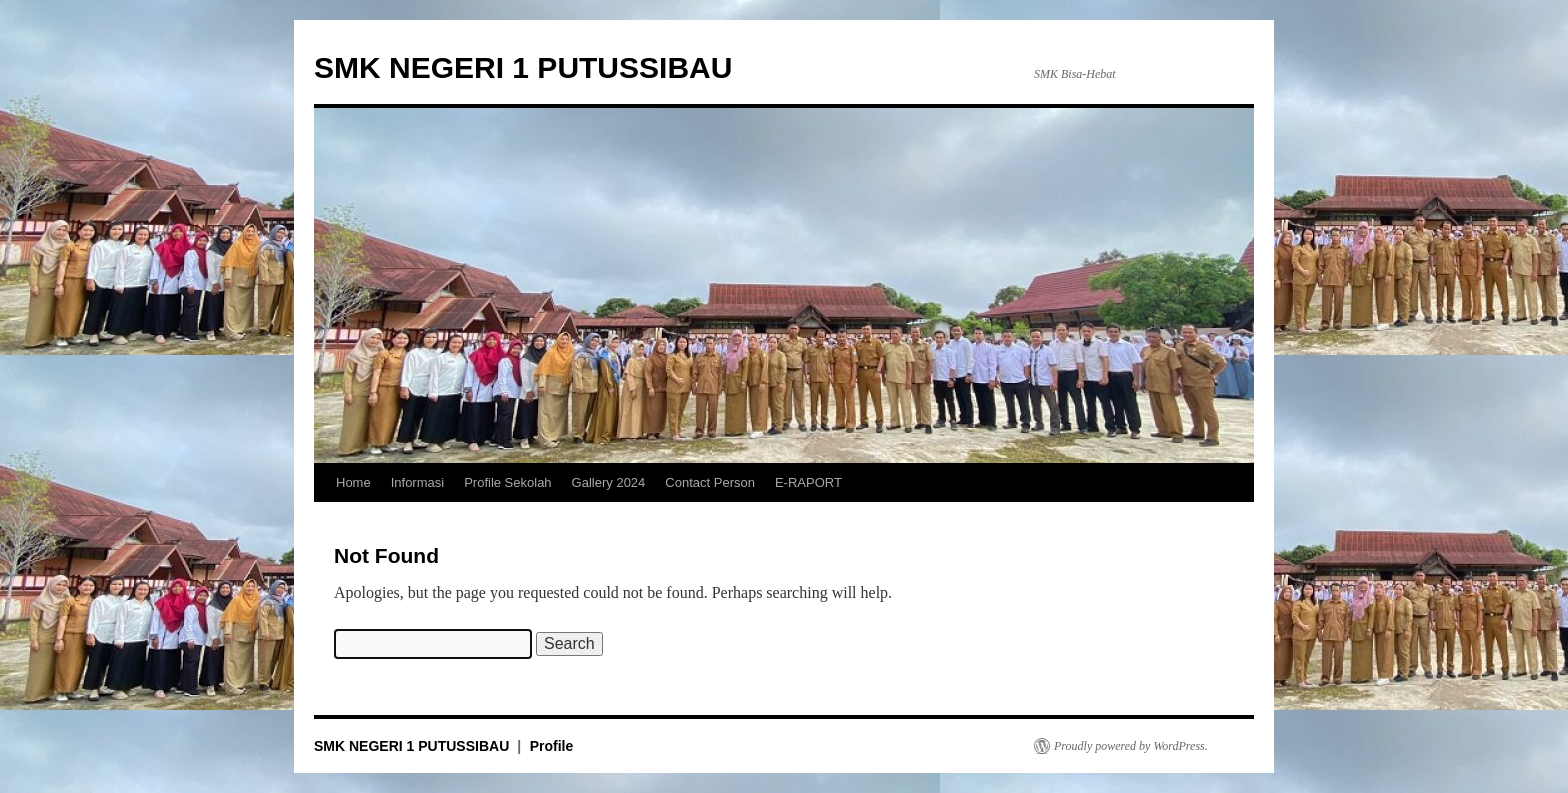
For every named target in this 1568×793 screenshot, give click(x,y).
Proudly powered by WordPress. (1131, 746)
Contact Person (710, 482)
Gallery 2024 (609, 482)
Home (353, 482)
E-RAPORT (808, 482)
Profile (552, 746)
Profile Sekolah (507, 482)
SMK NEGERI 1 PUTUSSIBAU (523, 67)
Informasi (417, 482)
